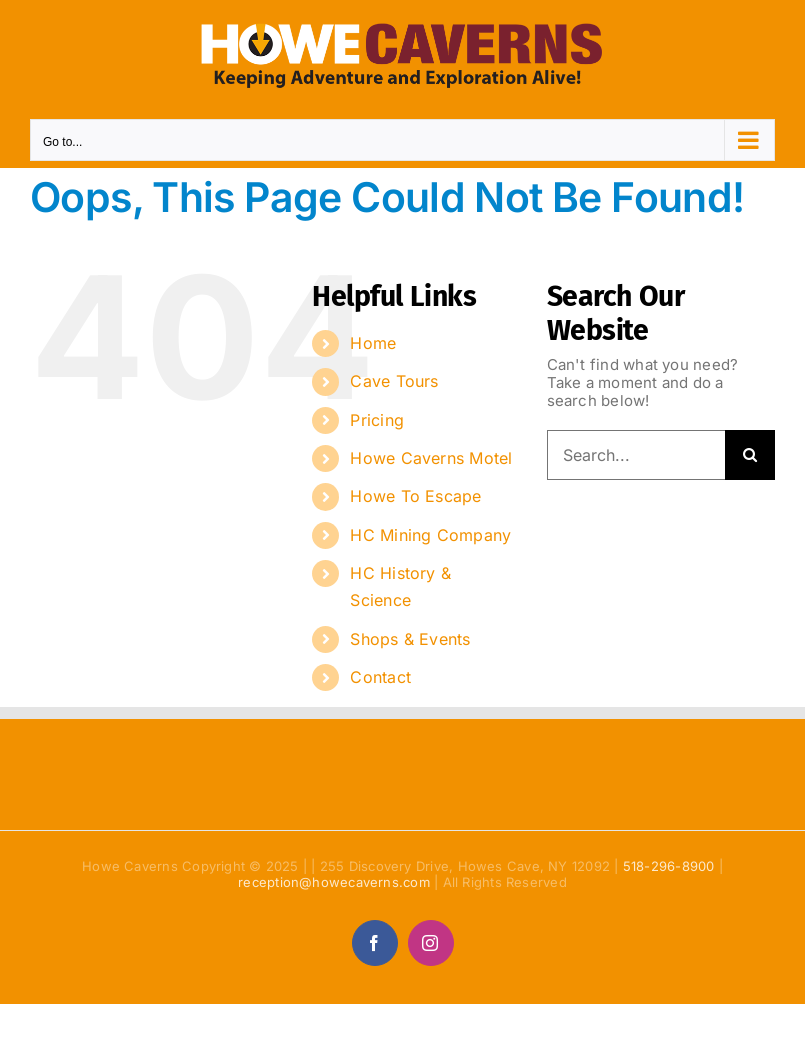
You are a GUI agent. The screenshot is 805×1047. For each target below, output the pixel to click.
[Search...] (636, 455)
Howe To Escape (415, 496)
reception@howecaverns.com (334, 882)
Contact (380, 677)
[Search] (750, 455)
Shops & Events (410, 639)
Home (373, 343)
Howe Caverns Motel (431, 458)
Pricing (377, 420)
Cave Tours (394, 381)
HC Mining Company (430, 535)
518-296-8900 (669, 866)
